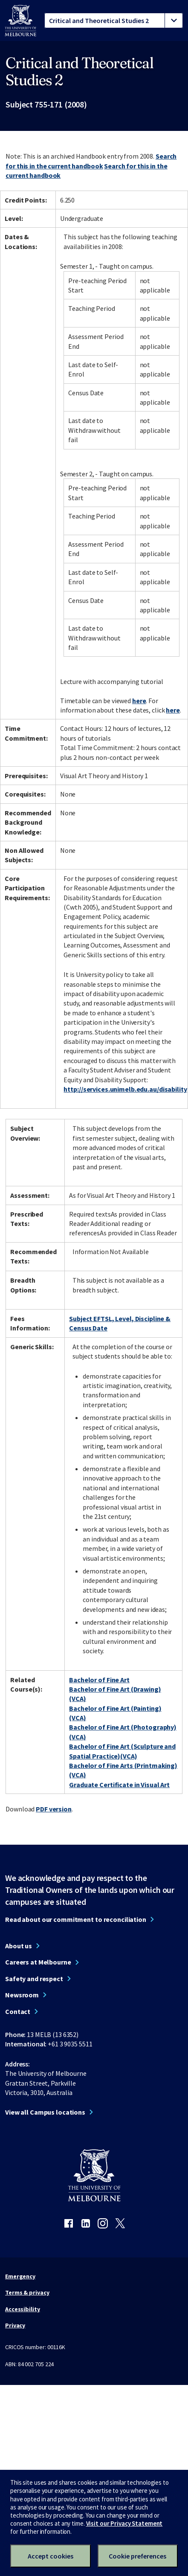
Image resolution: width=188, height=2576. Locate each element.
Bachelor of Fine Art (99, 1679)
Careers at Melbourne (38, 1962)
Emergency (20, 2276)
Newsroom (22, 1995)
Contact (17, 2011)
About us (18, 1945)
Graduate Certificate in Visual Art (119, 1784)
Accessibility (22, 2309)
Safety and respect (34, 1978)
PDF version (54, 1809)
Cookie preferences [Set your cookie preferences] (137, 2556)
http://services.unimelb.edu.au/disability (125, 1089)
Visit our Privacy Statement (124, 2523)
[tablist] (113, 20)
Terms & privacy (27, 2292)
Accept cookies (50, 2556)
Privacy (15, 2325)
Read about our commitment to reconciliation (75, 1919)
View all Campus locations (45, 2112)
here (139, 700)
